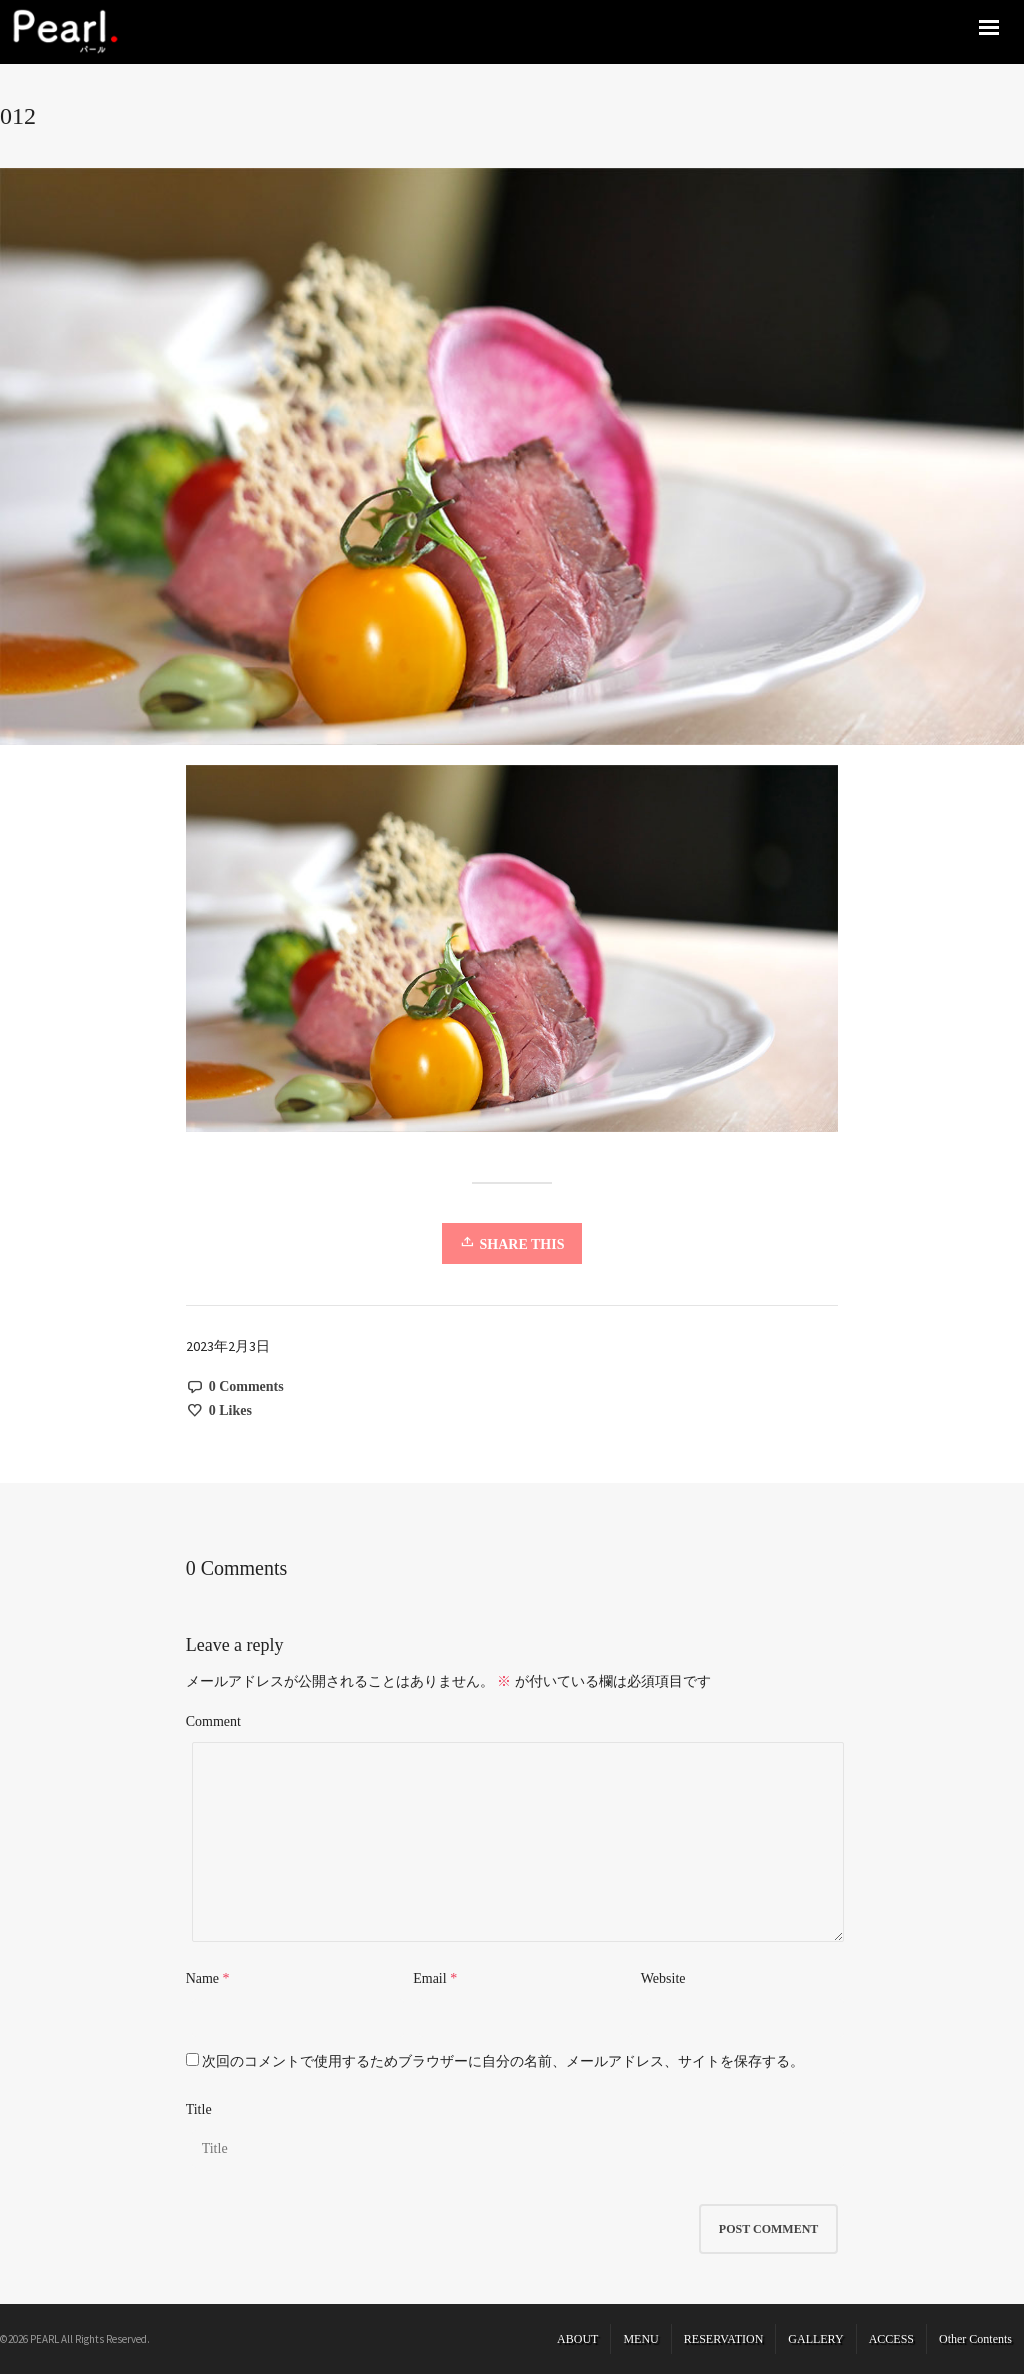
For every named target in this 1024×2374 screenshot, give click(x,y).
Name (202, 1978)
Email (429, 1978)
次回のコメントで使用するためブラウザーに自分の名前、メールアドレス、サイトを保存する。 (503, 2061)
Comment (213, 1721)
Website (663, 1978)
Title (199, 2109)
